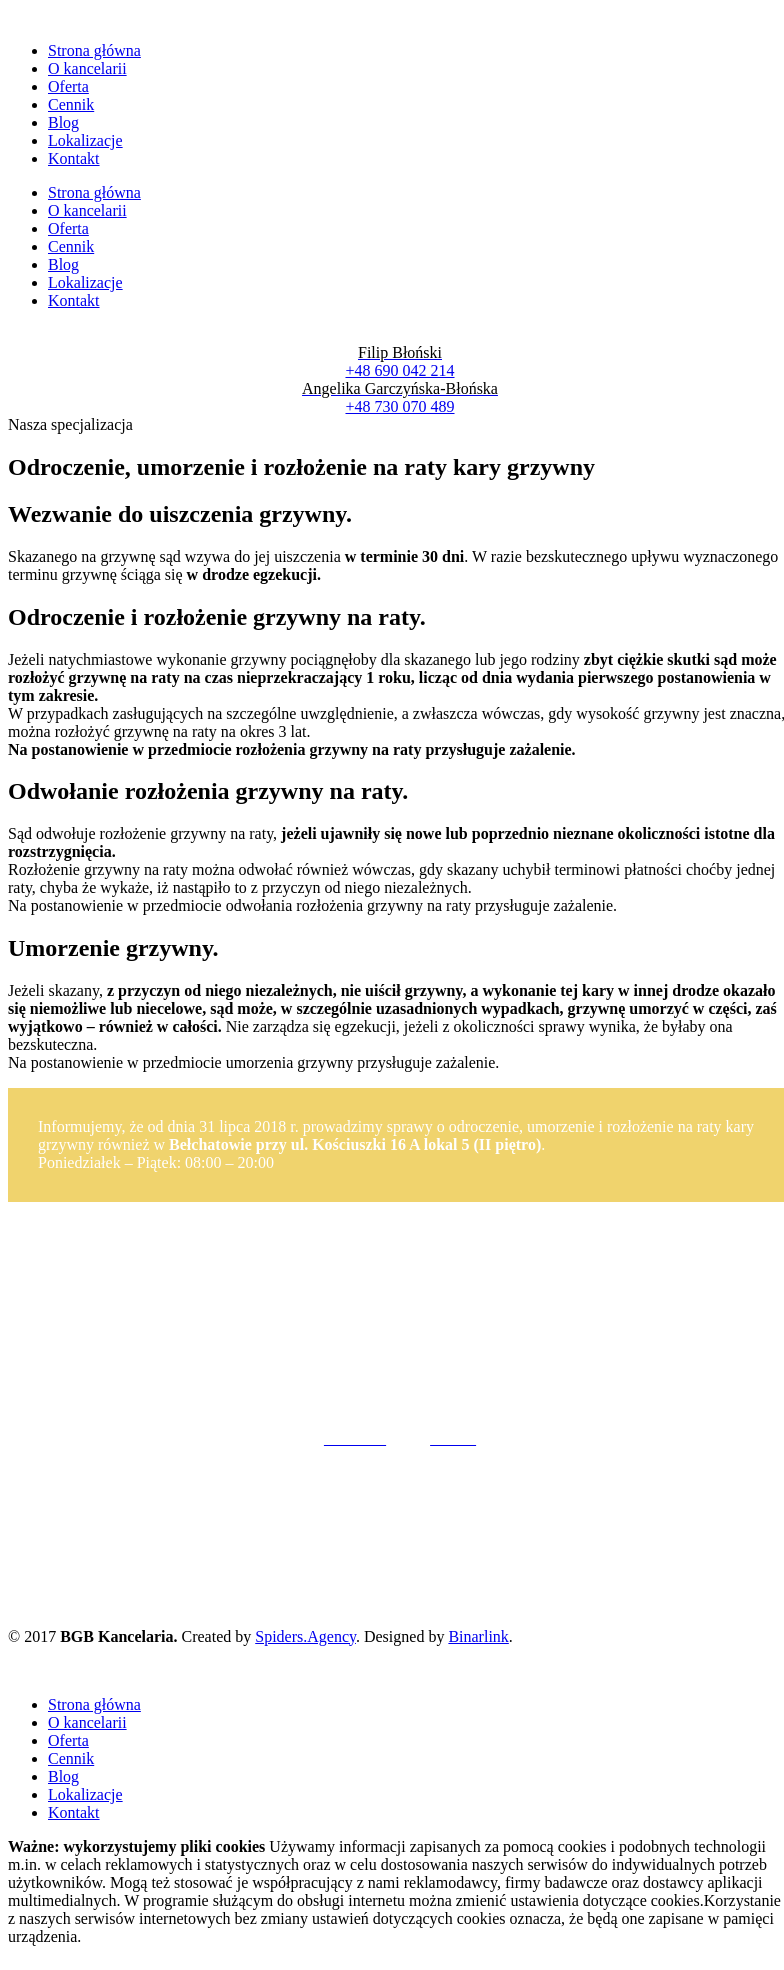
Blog (63, 122)
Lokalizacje (85, 140)
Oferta (68, 86)
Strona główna (94, 50)
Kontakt (74, 158)
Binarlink (478, 1636)
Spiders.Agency (305, 1636)
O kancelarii (87, 68)
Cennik (71, 104)
